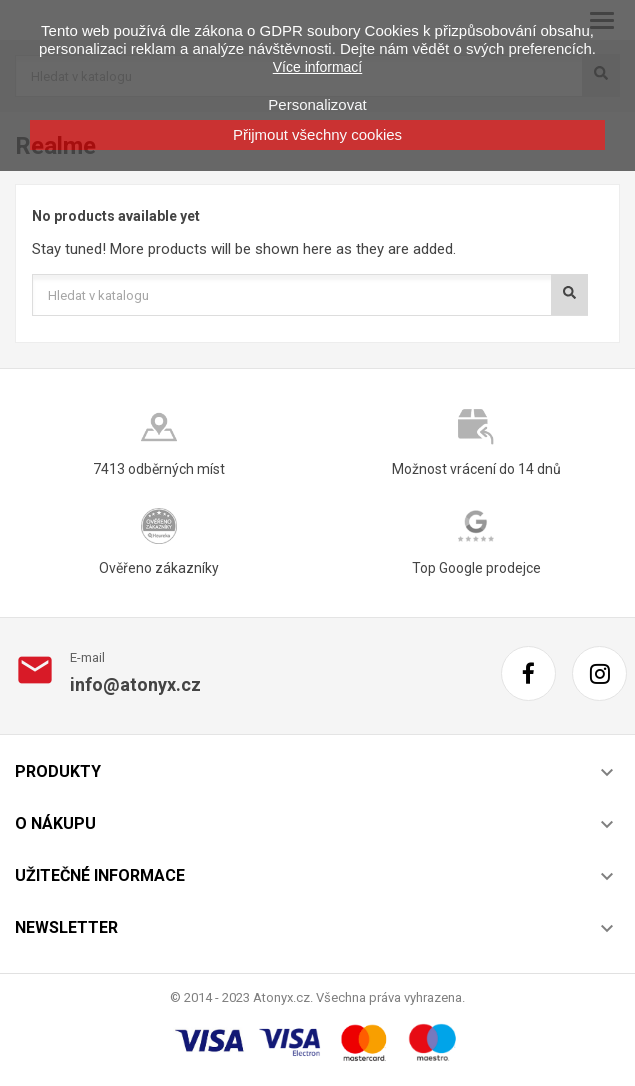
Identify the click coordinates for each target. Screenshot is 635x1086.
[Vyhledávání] (310, 295)
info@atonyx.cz (135, 684)
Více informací (317, 67)
